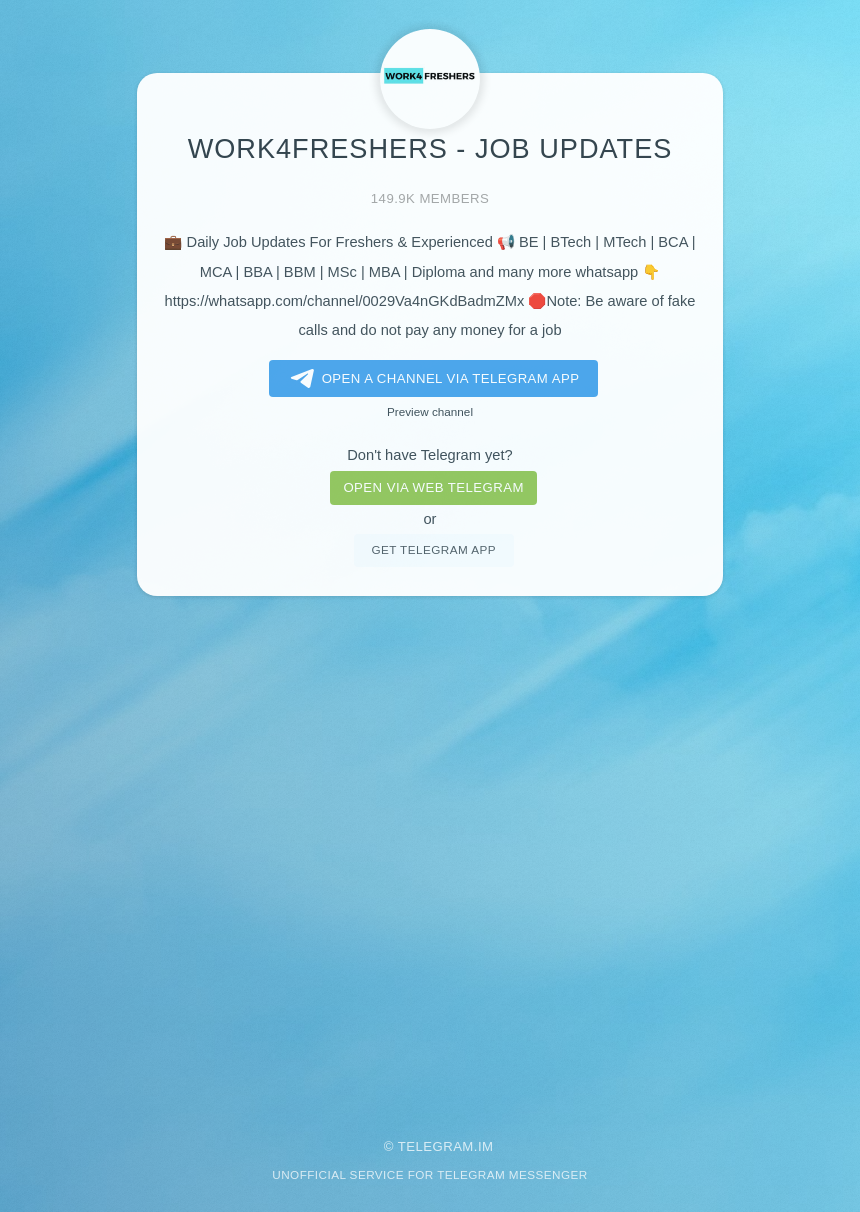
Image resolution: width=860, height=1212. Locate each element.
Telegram (436, 1146)
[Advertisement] (430, 853)
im (486, 1146)
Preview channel (430, 411)
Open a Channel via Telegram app (431, 379)
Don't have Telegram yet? (429, 455)
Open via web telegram (433, 487)
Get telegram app (433, 549)
